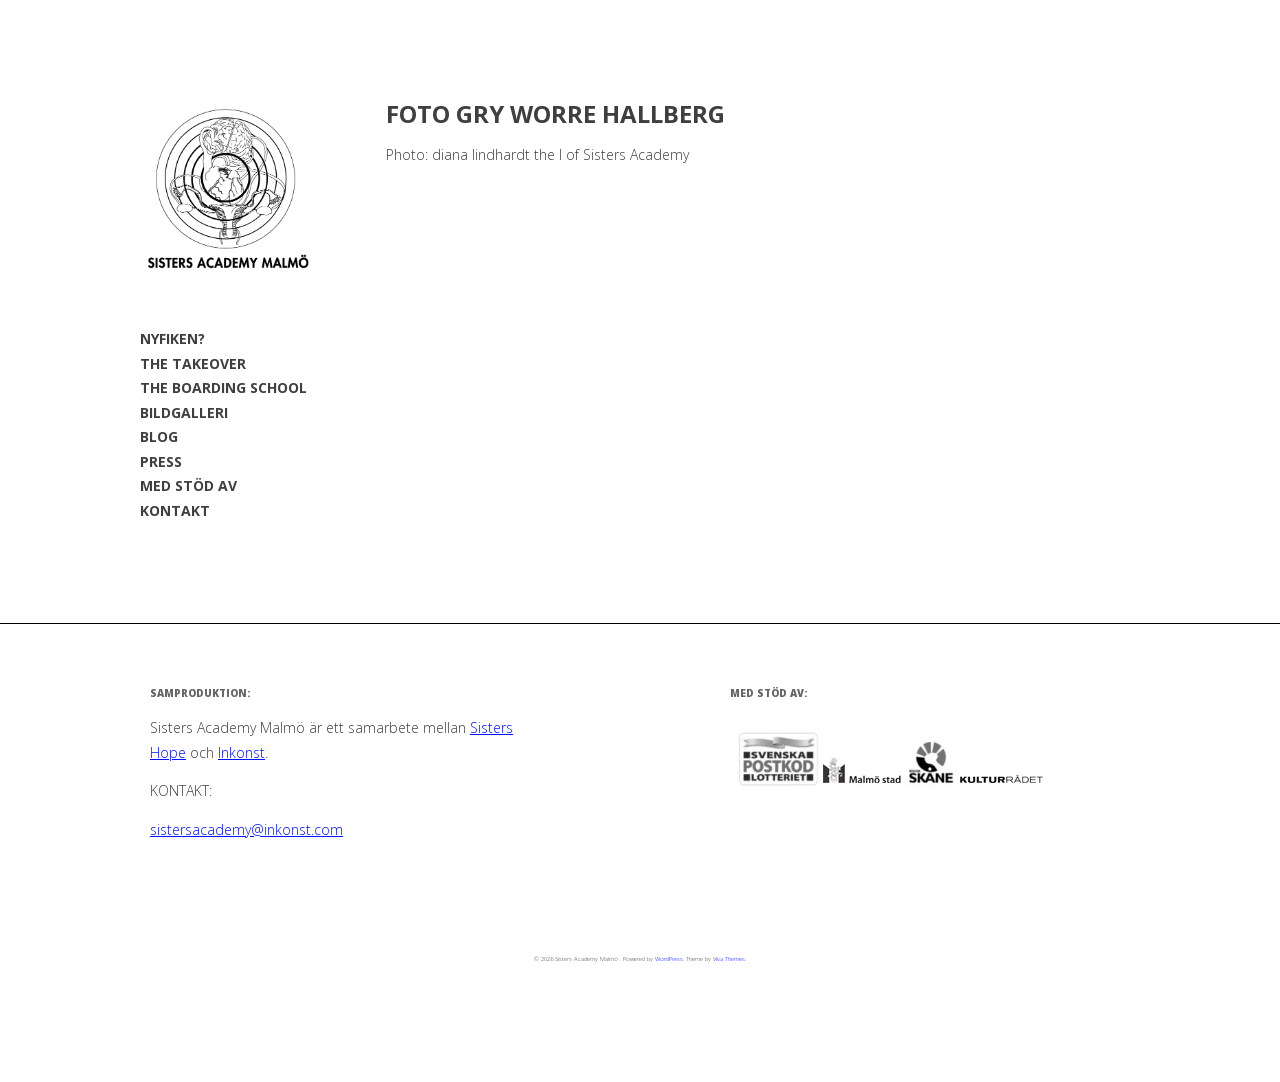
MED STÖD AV (188, 485)
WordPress (669, 959)
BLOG (159, 436)
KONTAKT (175, 510)
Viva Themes (729, 959)
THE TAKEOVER (193, 363)
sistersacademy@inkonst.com (246, 829)
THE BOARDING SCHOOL (223, 387)
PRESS (161, 461)
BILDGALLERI (184, 412)
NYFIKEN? (172, 338)
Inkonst (241, 752)
